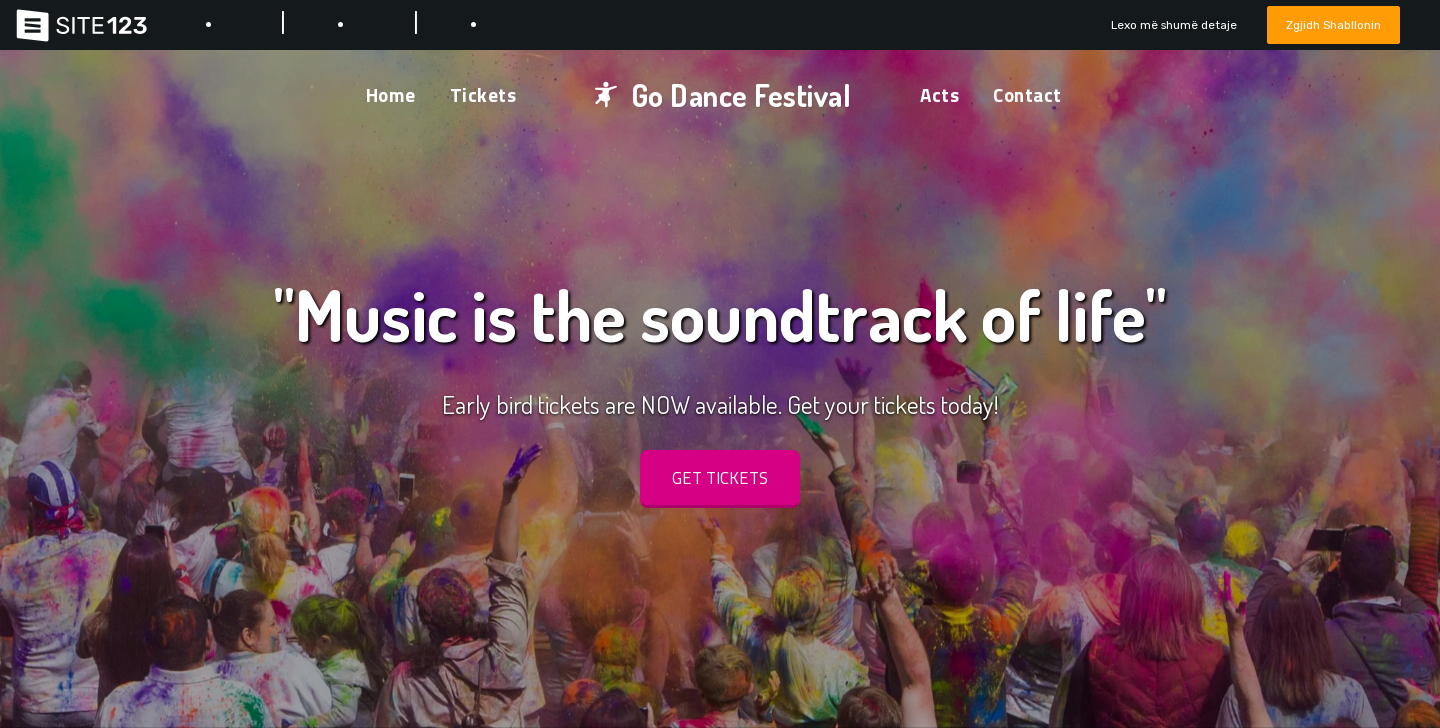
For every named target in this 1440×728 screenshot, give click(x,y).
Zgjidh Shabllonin (1328, 24)
